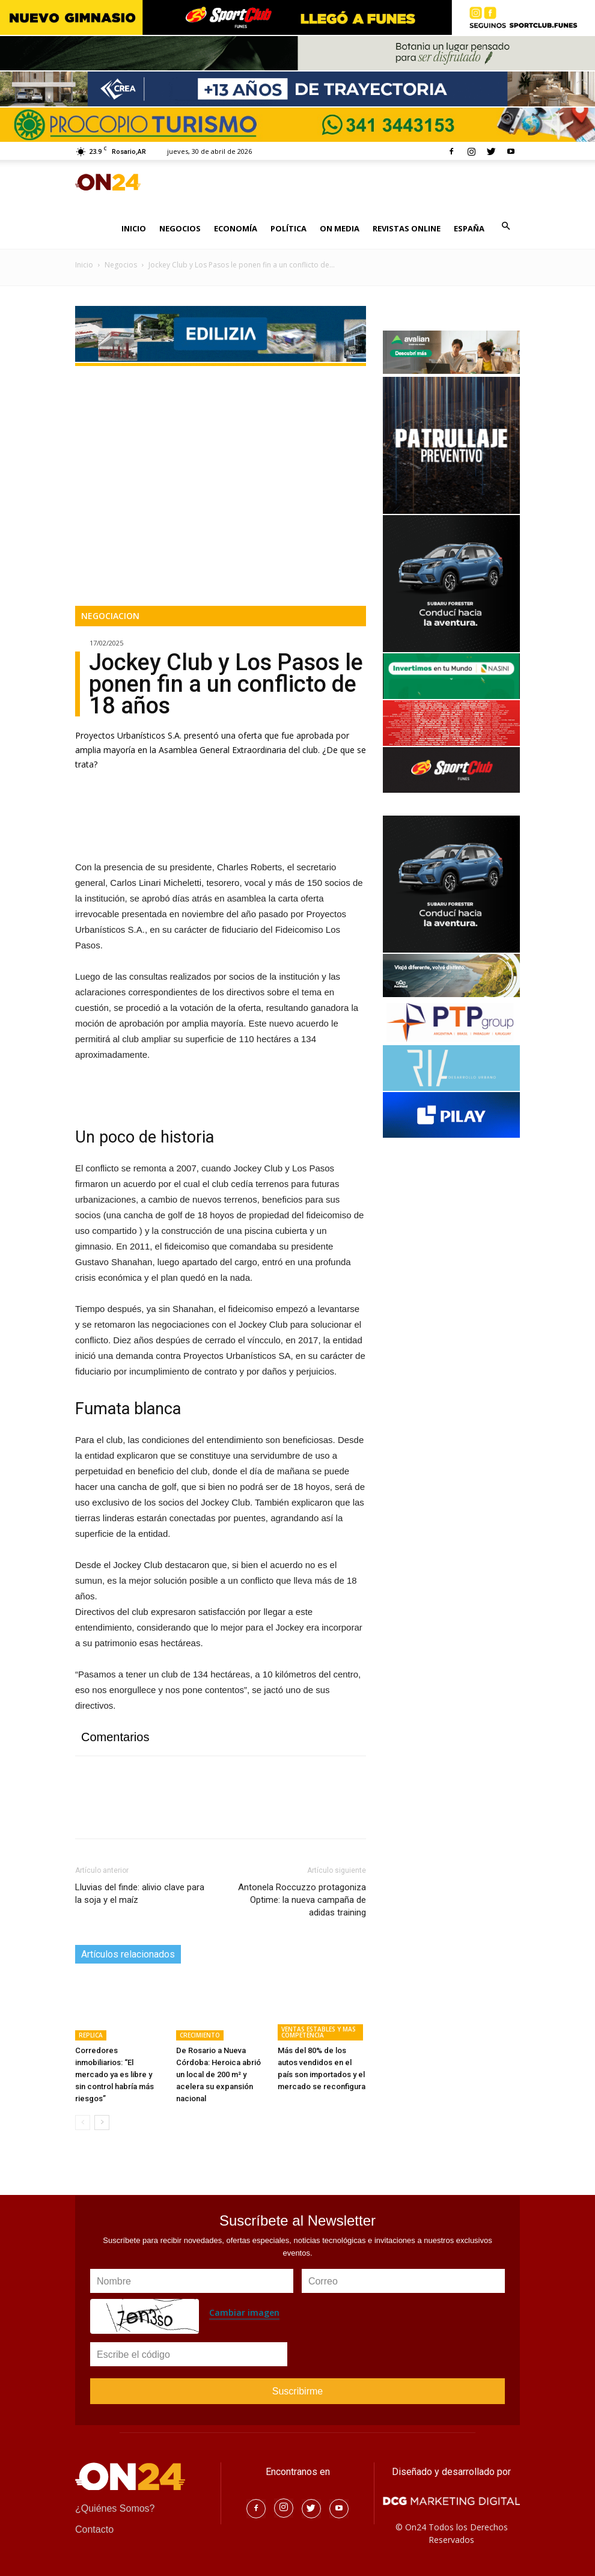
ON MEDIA (339, 228)
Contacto (94, 2529)
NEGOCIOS (180, 228)
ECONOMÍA (235, 228)
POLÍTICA (288, 228)
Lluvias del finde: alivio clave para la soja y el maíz (139, 1893)
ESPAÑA (469, 228)
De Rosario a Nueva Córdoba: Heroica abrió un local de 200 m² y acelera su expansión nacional (218, 2074)
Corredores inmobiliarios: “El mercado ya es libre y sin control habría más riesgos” (114, 2074)
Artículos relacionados (128, 1954)
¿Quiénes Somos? (115, 2508)
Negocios (121, 265)
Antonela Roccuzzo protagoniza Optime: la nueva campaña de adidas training (302, 1900)
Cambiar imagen (244, 2312)
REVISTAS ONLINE (407, 228)
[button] (505, 226)
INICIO (133, 228)
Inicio (84, 265)
